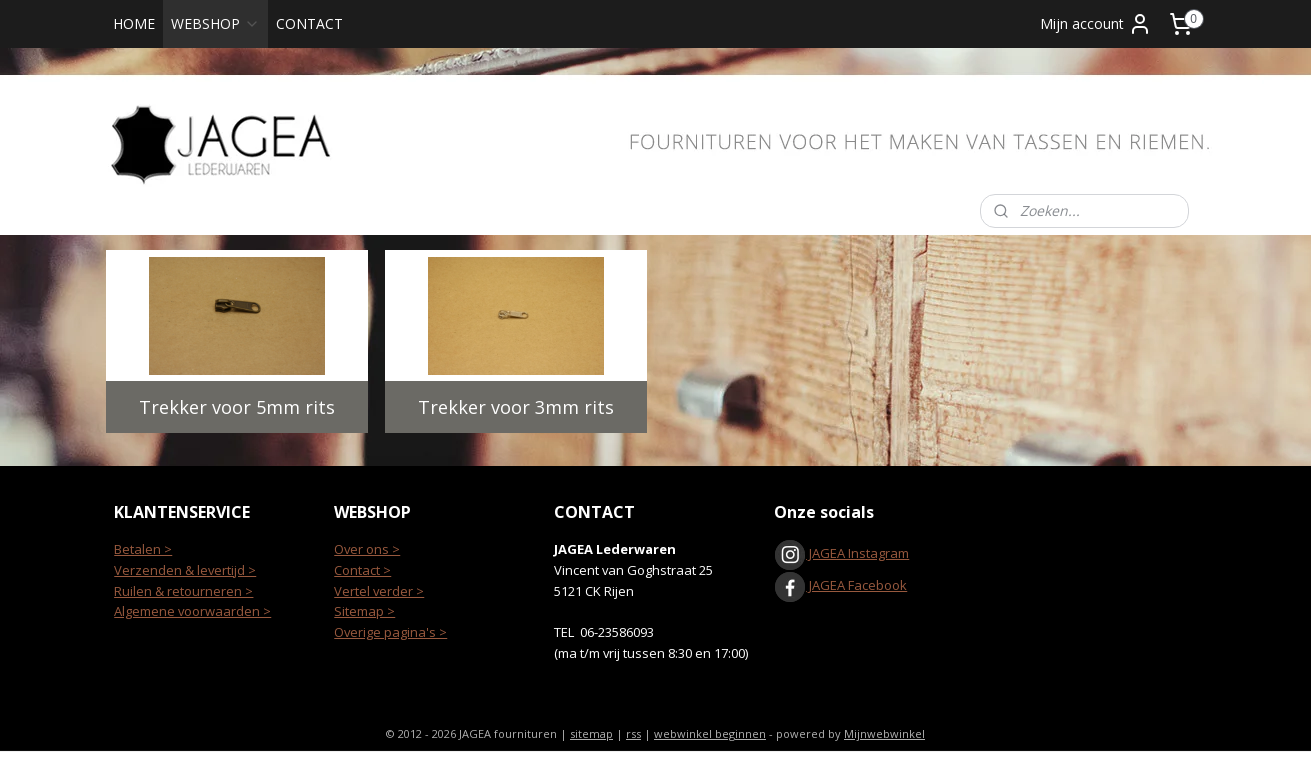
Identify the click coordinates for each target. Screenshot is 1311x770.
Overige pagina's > (390, 632)
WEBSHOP (215, 23)
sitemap (591, 733)
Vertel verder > (379, 591)
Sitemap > (364, 611)
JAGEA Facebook (840, 585)
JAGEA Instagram (857, 553)
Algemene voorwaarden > (192, 611)
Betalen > (143, 549)
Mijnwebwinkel (884, 733)
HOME (134, 23)
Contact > (362, 570)
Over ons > (367, 549)
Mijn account (1096, 24)
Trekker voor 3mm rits (516, 407)
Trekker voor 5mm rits (236, 407)
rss (633, 733)
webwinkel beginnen (710, 733)
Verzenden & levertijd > (185, 570)
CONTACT (309, 23)
